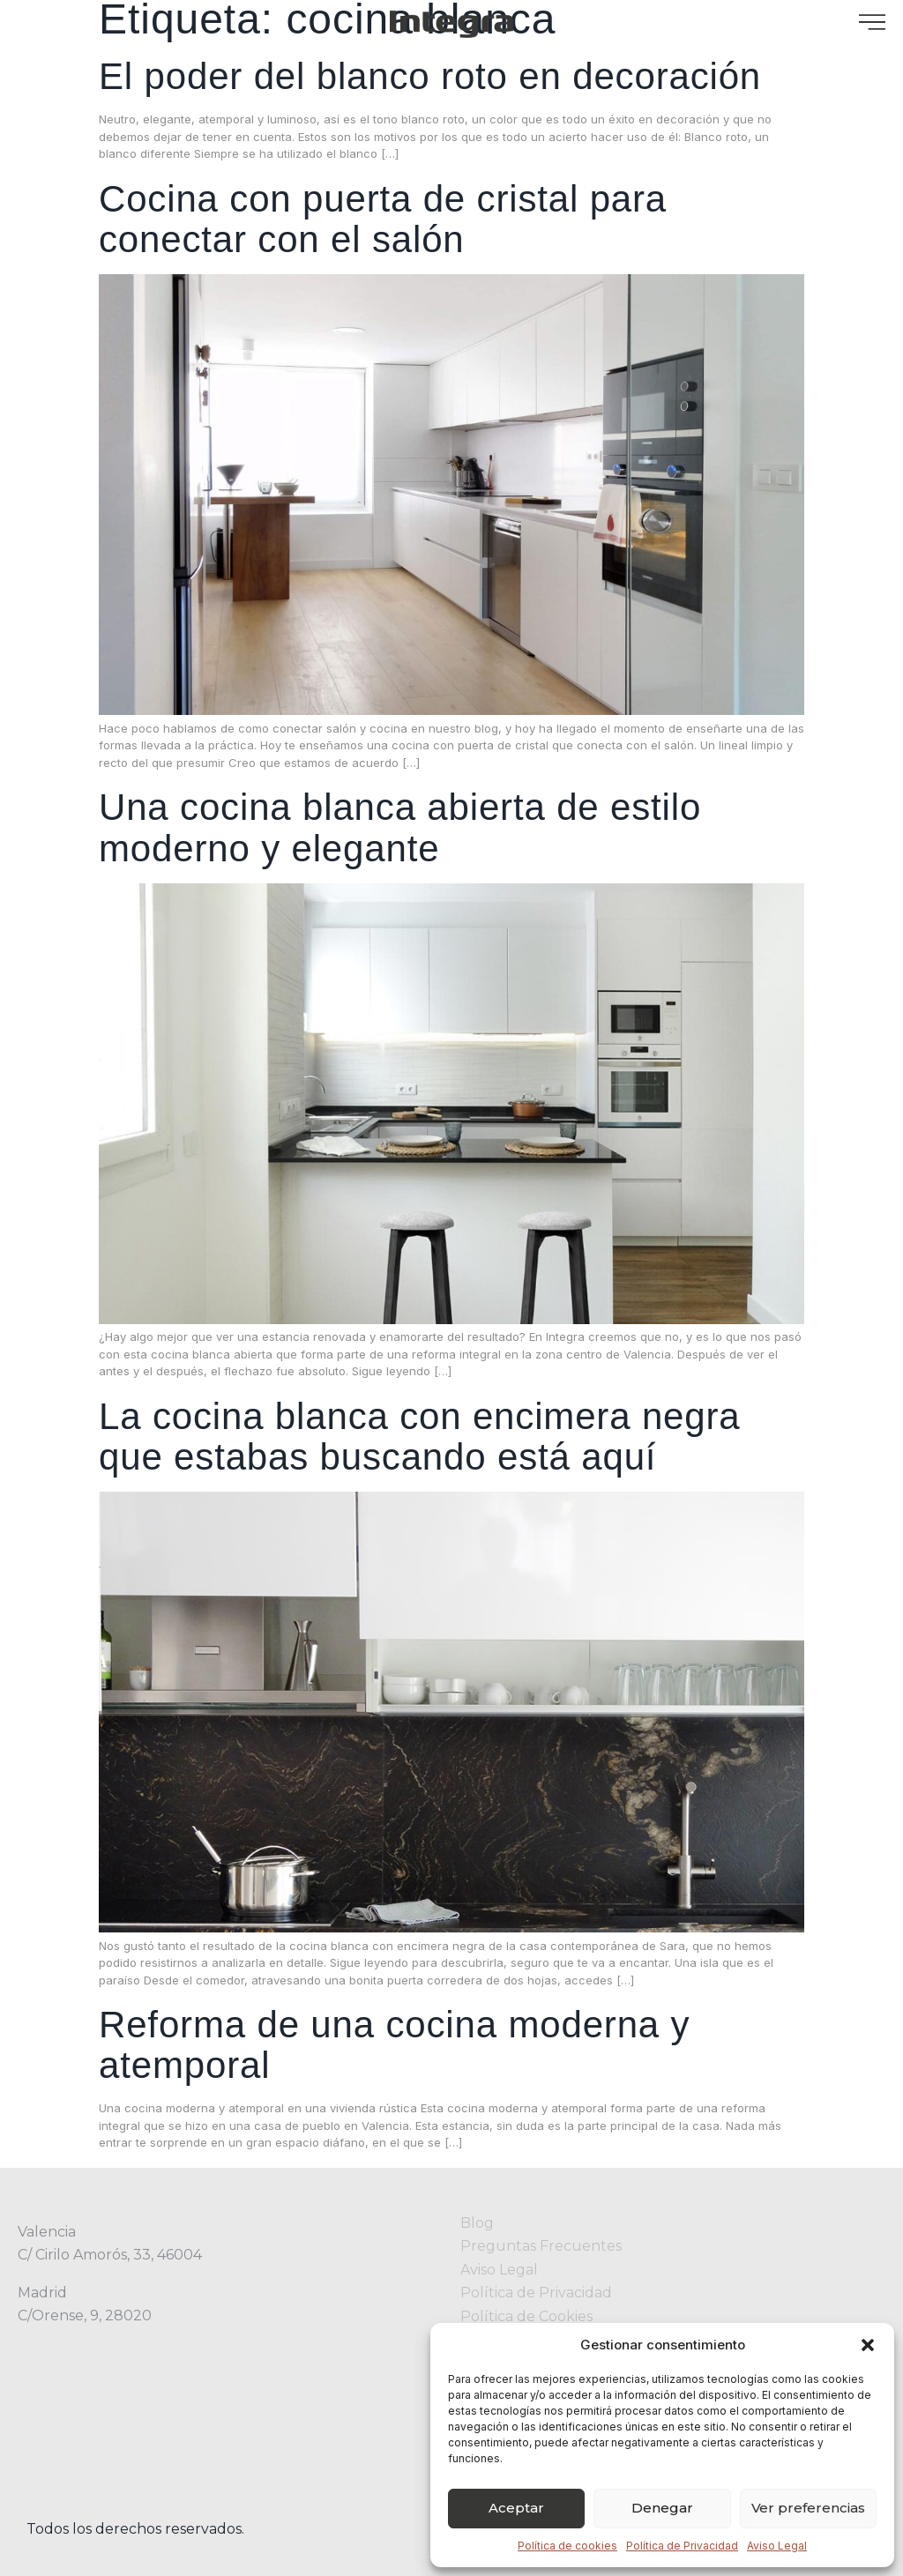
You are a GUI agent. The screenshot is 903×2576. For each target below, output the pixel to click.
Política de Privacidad (682, 2545)
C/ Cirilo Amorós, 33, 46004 (110, 2254)
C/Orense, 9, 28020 (85, 2315)
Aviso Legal (777, 2545)
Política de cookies (567, 2545)
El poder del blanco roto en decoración (430, 76)
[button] (868, 2345)
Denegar (662, 2507)
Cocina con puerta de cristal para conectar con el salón (383, 219)
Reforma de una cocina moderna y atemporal (394, 2045)
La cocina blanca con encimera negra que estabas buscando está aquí (420, 1437)
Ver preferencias (808, 2507)
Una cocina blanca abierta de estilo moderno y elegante (400, 827)
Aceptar (516, 2507)
